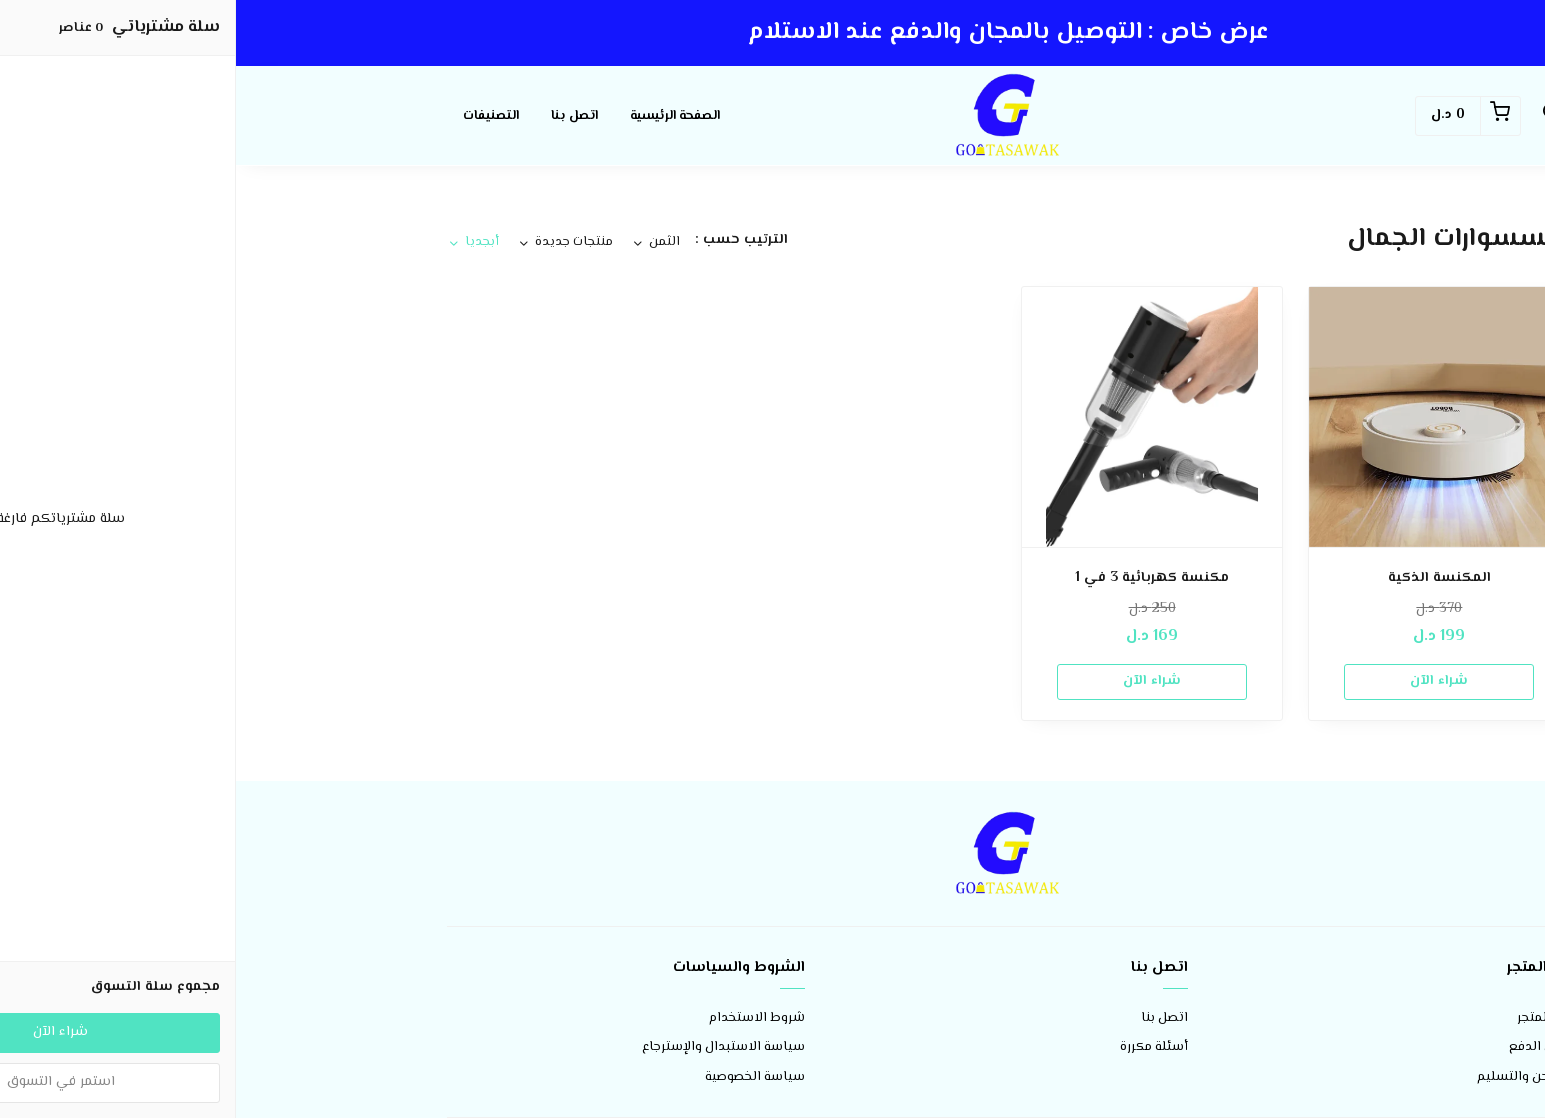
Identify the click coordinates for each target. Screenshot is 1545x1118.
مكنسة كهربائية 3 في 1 (916, 578)
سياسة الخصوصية (519, 1077)
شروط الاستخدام (521, 1018)
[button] (1315, 116)
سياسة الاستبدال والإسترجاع (487, 1047)
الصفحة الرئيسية (439, 116)
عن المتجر (1308, 1018)
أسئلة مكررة (918, 1047)
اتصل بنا (338, 116)
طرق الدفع (1304, 1047)
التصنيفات (255, 116)
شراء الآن (1203, 681)
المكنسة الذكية (1203, 578)
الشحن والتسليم (1288, 1077)
